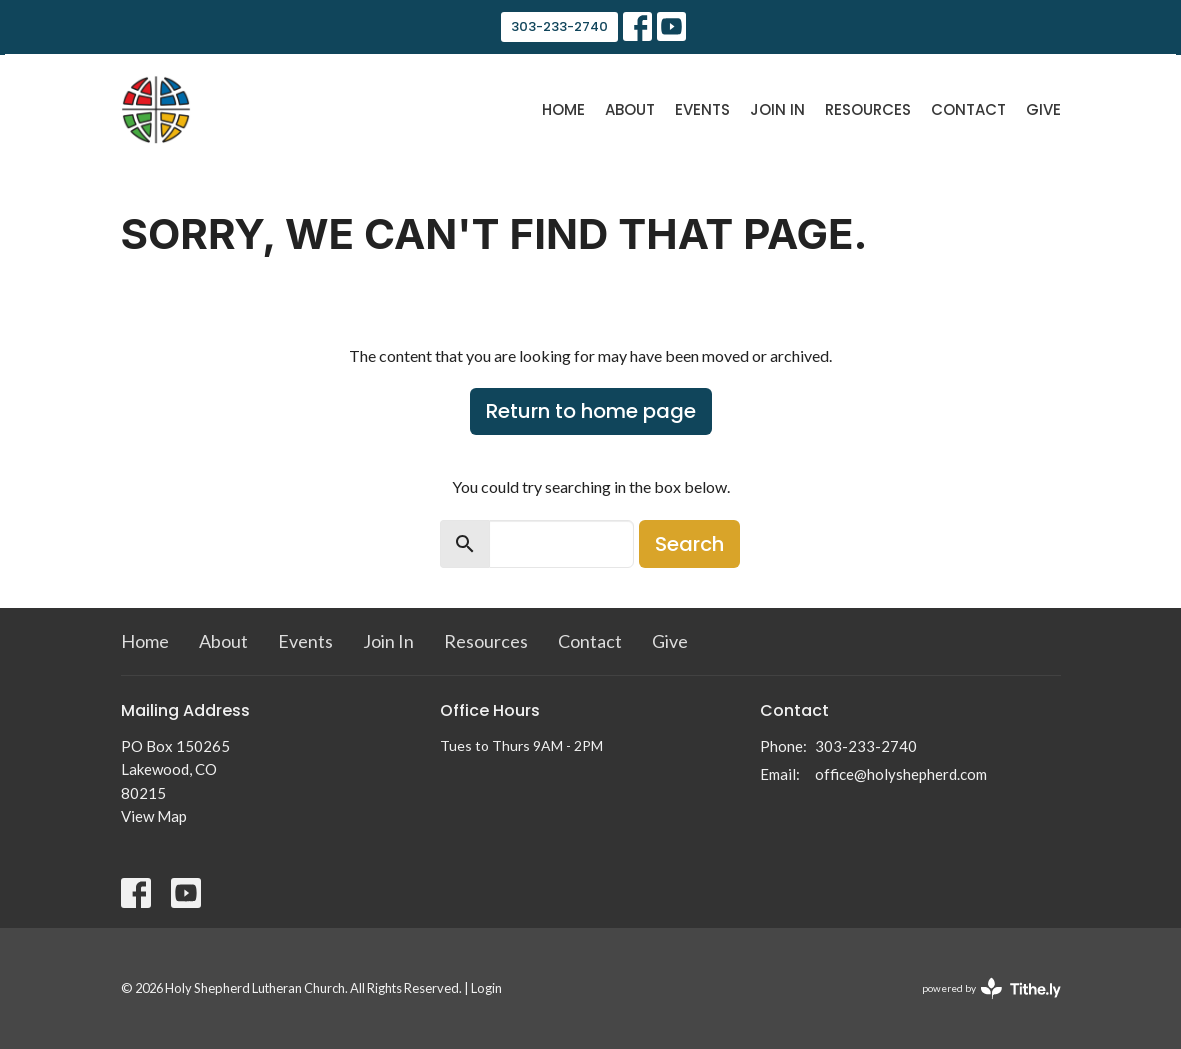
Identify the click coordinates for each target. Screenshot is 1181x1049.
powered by (991, 988)
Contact (968, 109)
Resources (868, 109)
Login (486, 988)
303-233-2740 (559, 26)
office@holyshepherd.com (901, 774)
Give (1043, 109)
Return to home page (591, 411)
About (630, 109)
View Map (154, 816)
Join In (777, 109)
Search (689, 544)
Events (702, 109)
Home (563, 109)
